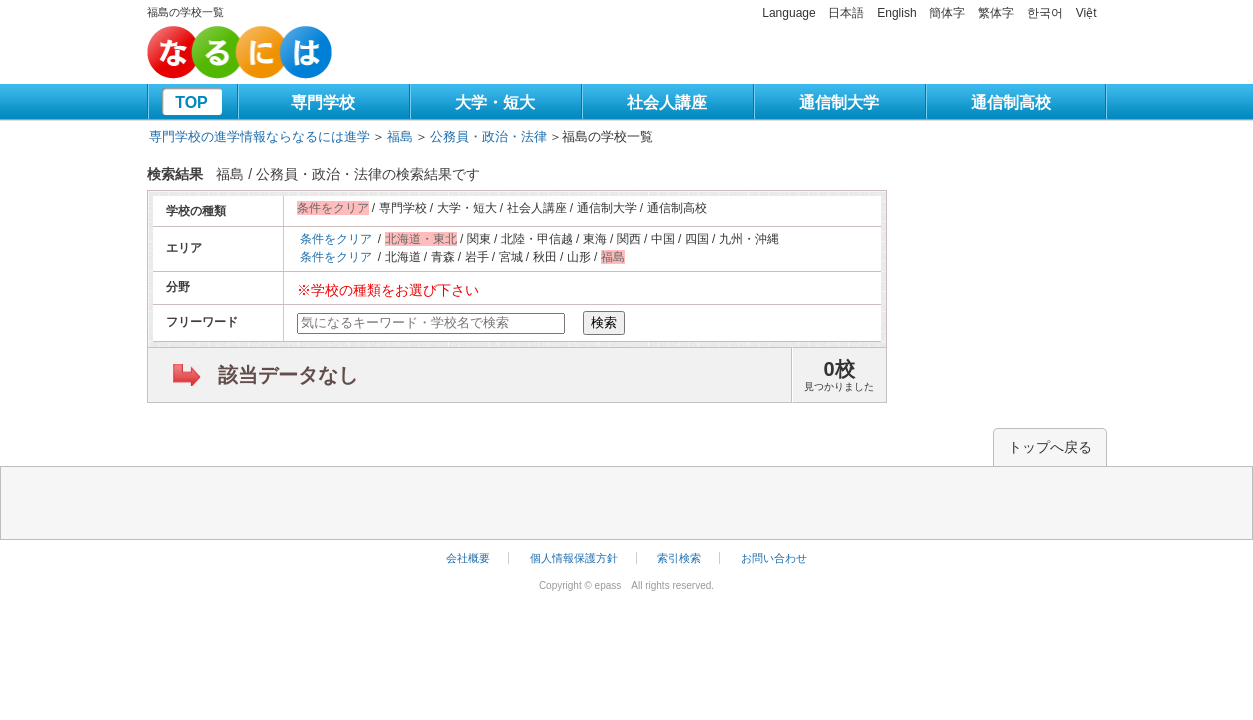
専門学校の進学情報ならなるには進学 (259, 136)
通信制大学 (839, 102)
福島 (400, 136)
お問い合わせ (774, 558)
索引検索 (679, 558)
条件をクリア (336, 239)
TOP (191, 102)
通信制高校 (1011, 102)
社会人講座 (667, 102)
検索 (604, 322)
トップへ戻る (1050, 447)
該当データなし (288, 375)
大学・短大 (495, 102)
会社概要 (468, 558)
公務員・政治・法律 (488, 136)
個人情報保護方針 (574, 558)
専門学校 (323, 102)
